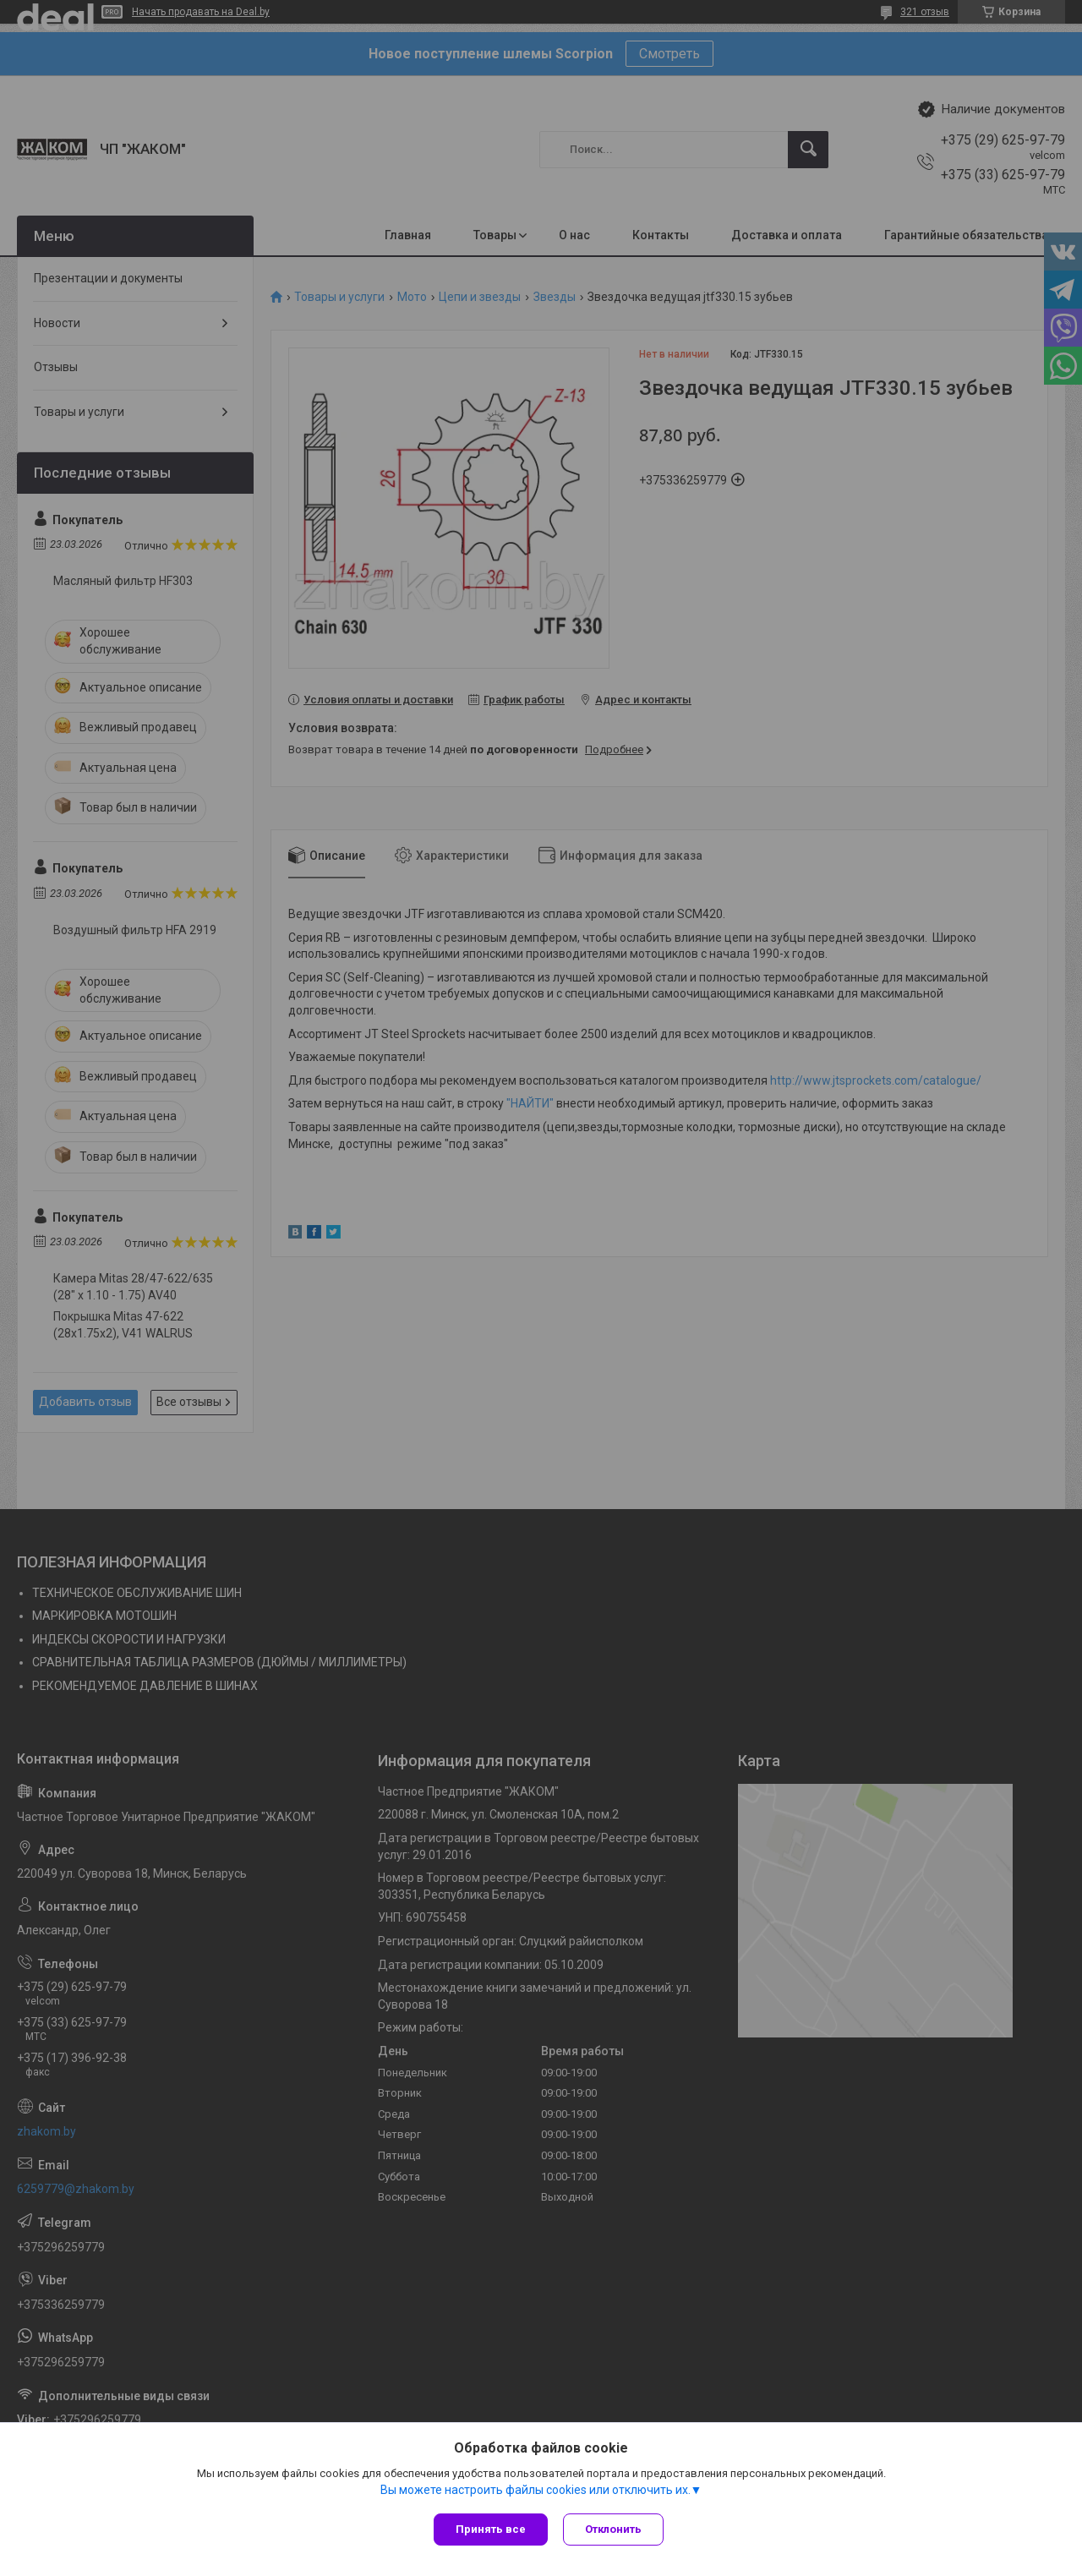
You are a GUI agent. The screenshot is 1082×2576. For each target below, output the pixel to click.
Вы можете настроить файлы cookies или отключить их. (535, 2490)
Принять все (491, 2529)
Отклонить (615, 2529)
